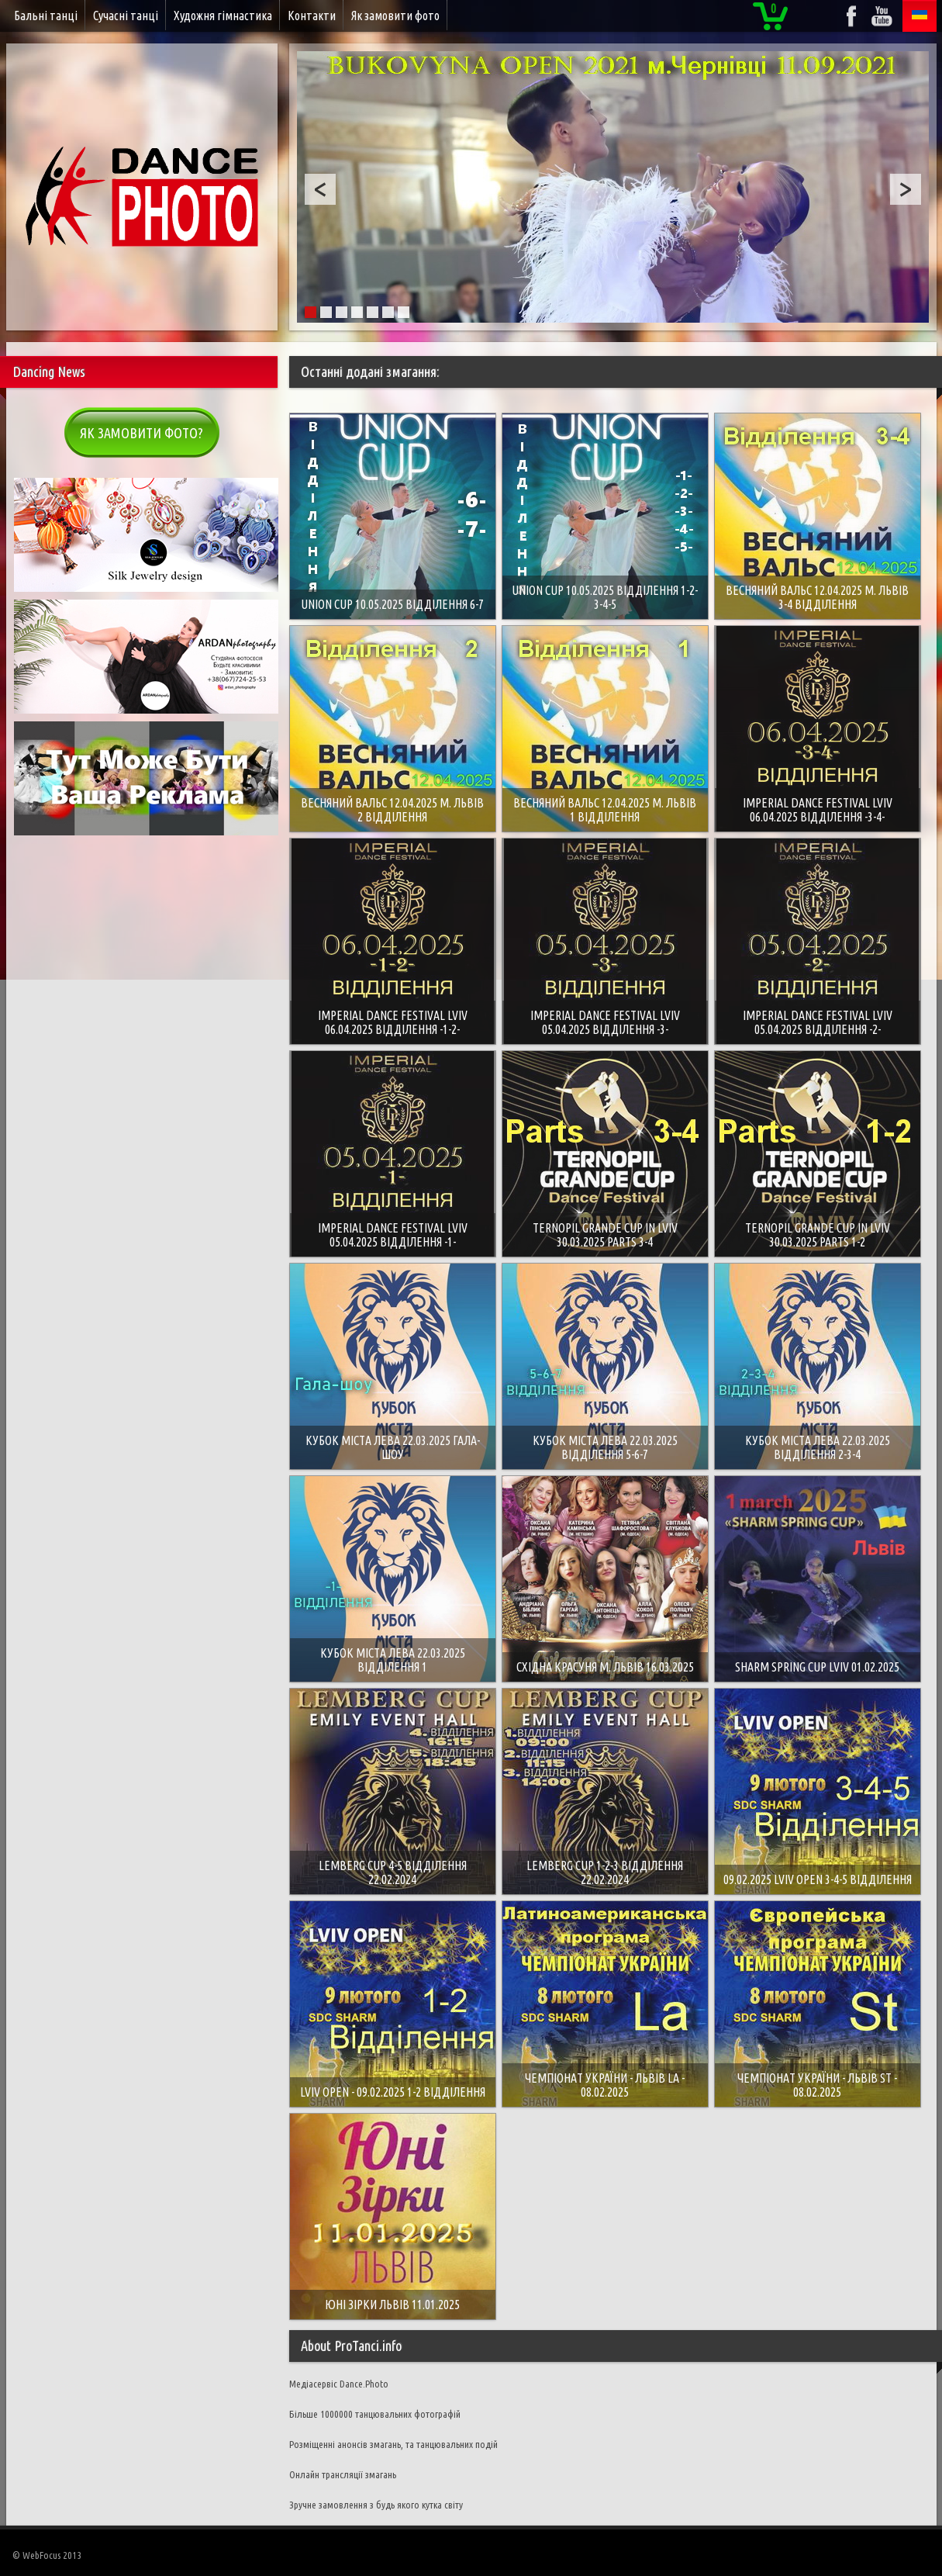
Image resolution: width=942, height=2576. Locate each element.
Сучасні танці (125, 15)
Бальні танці (46, 15)
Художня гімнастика (223, 15)
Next (905, 189)
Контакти (312, 15)
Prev (320, 189)
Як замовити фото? (141, 433)
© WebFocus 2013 (46, 2555)
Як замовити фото (395, 15)
